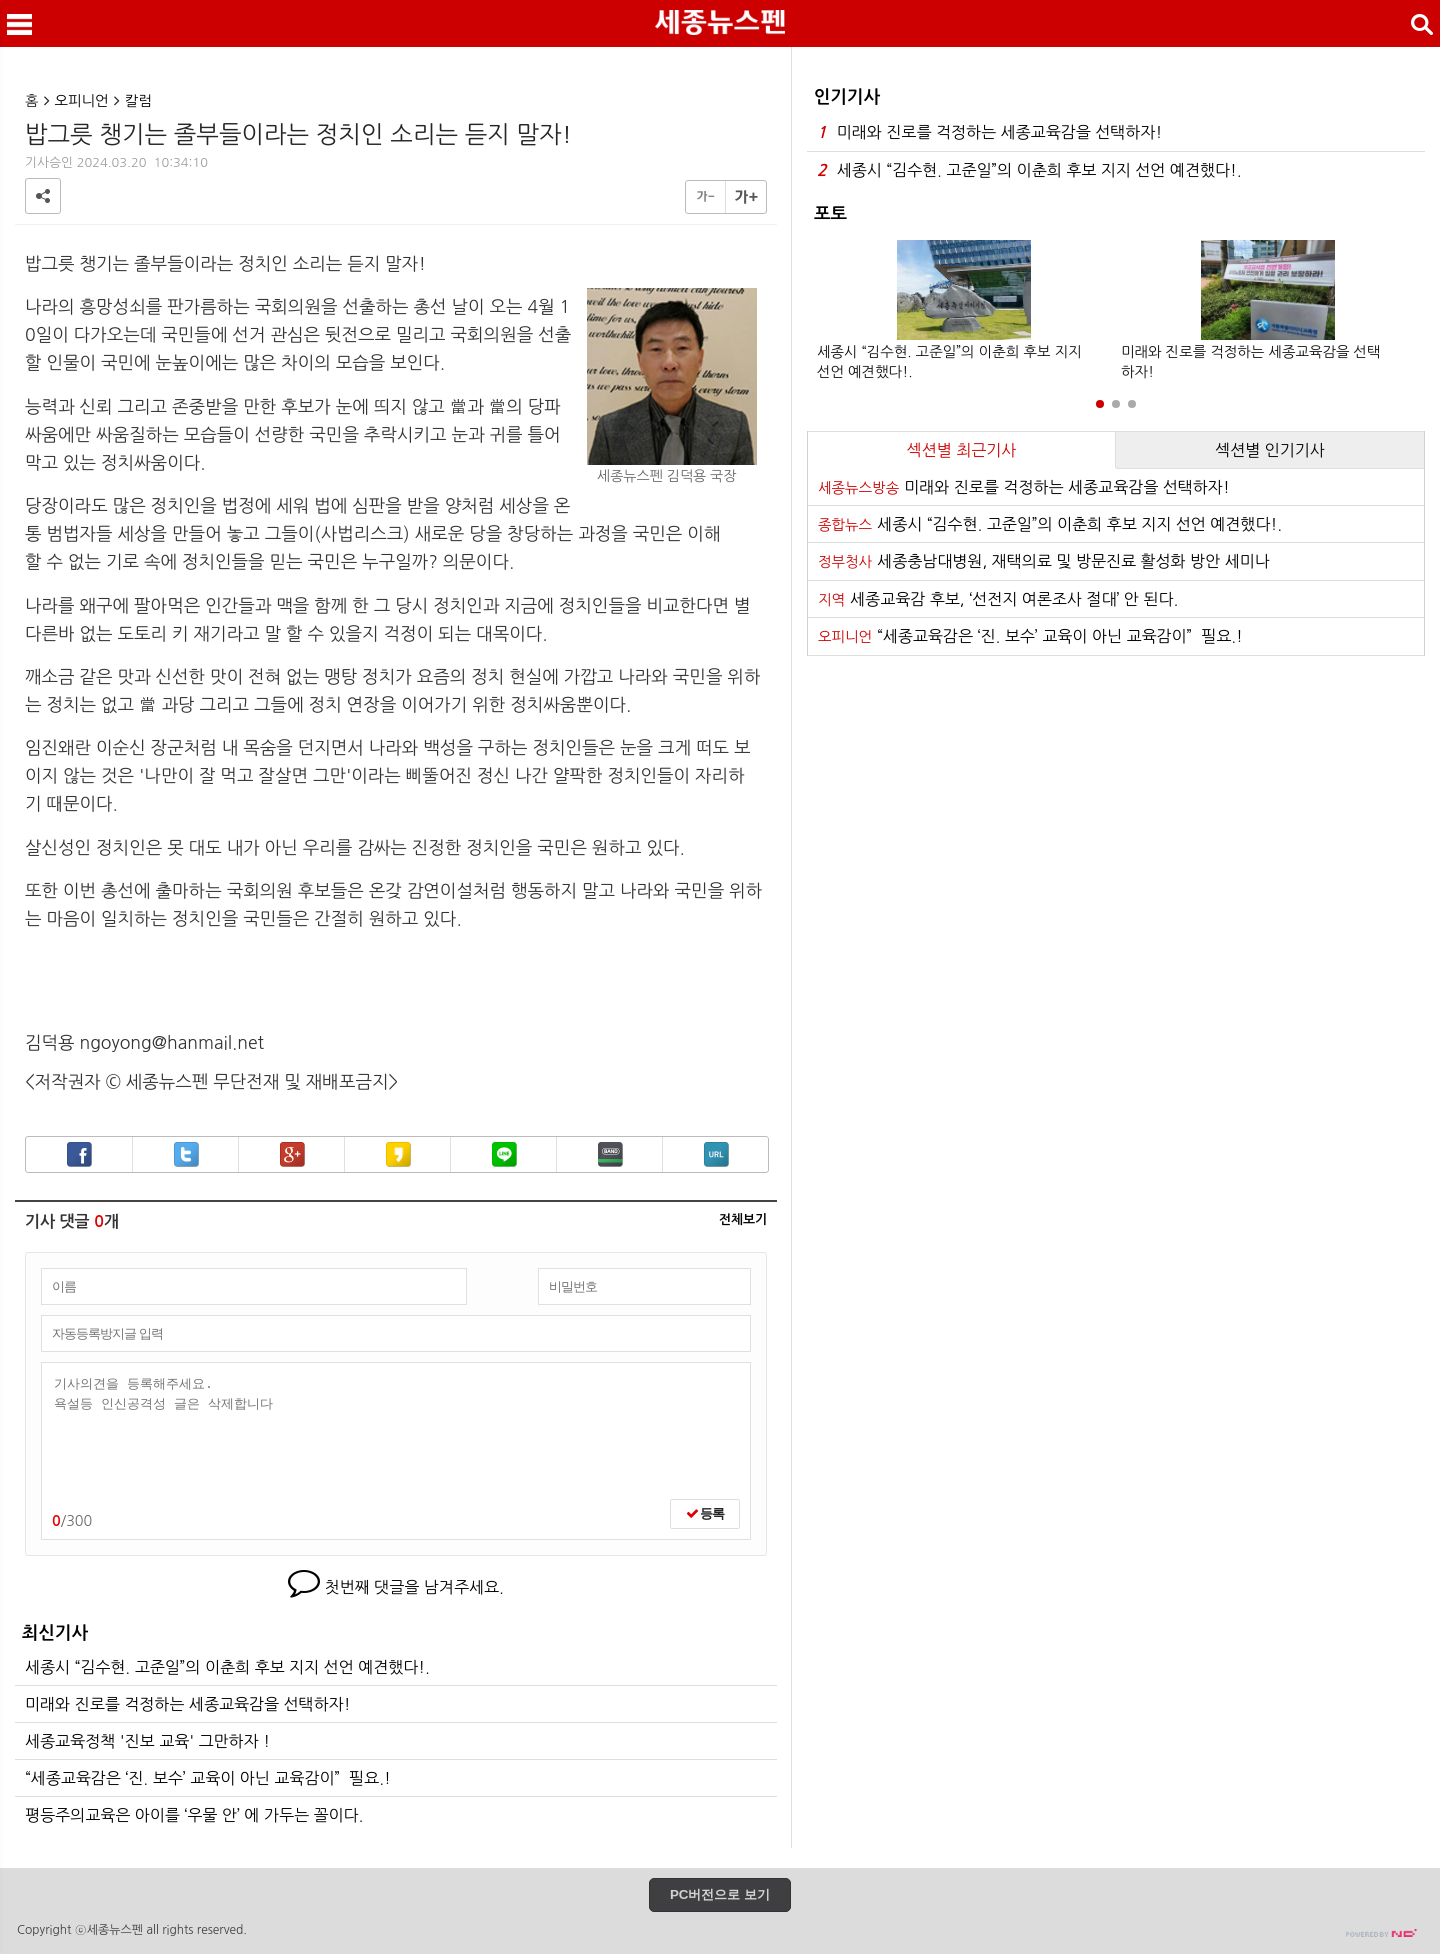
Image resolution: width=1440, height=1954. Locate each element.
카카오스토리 (398, 1154)
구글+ (292, 1154)
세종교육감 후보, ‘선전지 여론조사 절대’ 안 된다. (998, 599)
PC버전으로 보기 (720, 1894)
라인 (504, 1154)
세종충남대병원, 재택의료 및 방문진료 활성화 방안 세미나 (1044, 561)
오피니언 (82, 101)
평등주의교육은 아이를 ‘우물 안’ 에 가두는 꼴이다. (194, 1815)
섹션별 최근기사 (962, 450)
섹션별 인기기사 (1270, 450)
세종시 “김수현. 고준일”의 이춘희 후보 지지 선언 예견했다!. (227, 1667)
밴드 (610, 1154)
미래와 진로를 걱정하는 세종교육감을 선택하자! (188, 1704)
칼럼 (138, 101)
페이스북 (79, 1154)
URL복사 (716, 1154)
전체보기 (743, 1220)
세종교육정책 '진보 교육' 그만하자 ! (147, 1741)
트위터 (186, 1154)
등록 (705, 1513)
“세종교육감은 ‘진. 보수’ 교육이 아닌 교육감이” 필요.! (208, 1778)
